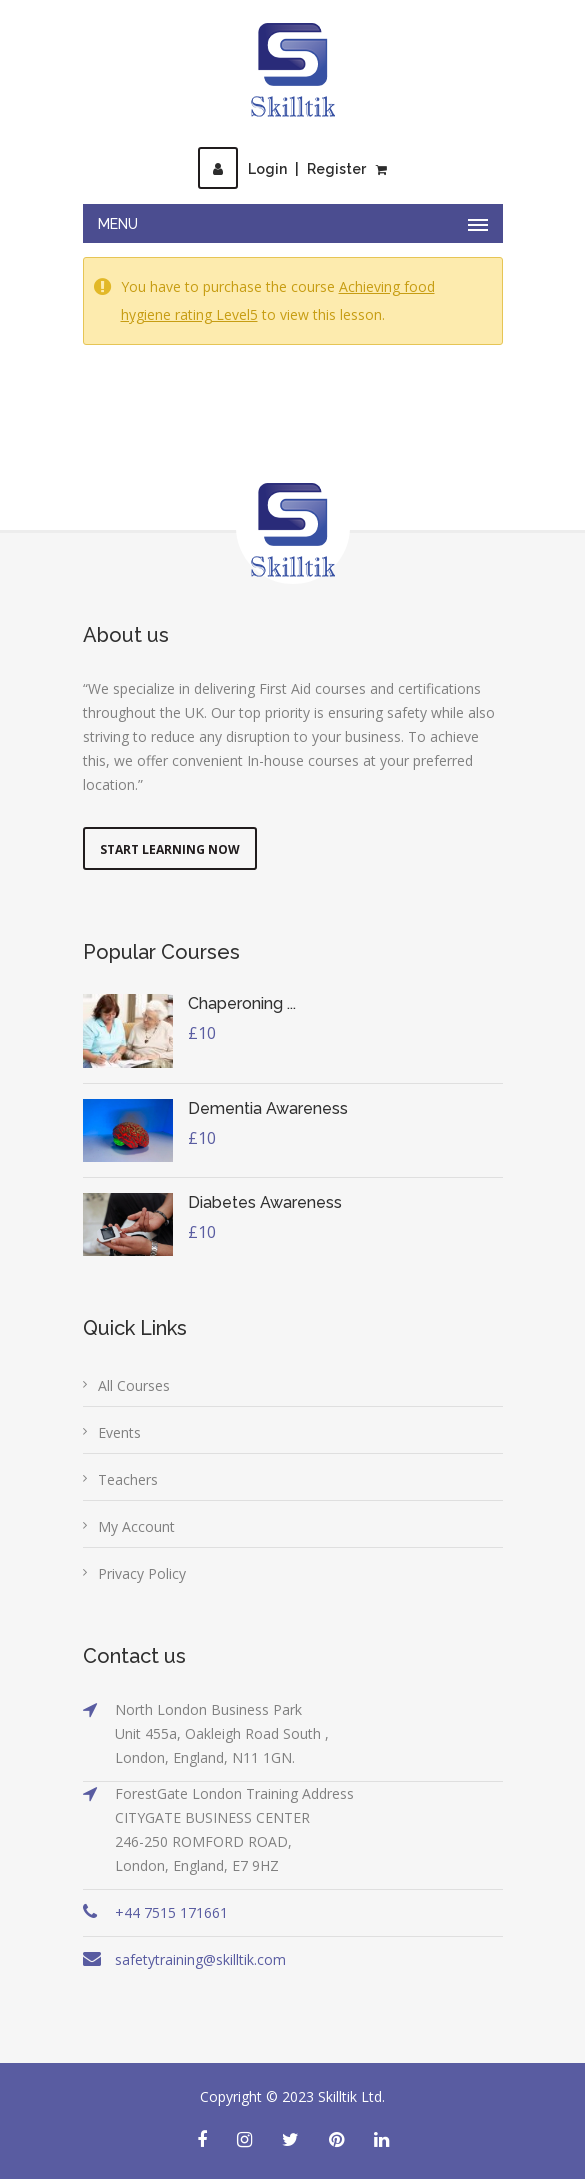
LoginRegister (282, 169)
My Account (136, 1526)
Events (119, 1432)
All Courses (134, 1385)
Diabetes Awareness (265, 1202)
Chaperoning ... (242, 1003)
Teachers (128, 1479)
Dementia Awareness (268, 1108)
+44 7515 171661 (171, 1912)
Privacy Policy (142, 1573)
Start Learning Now (170, 849)
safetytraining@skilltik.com (200, 1959)
